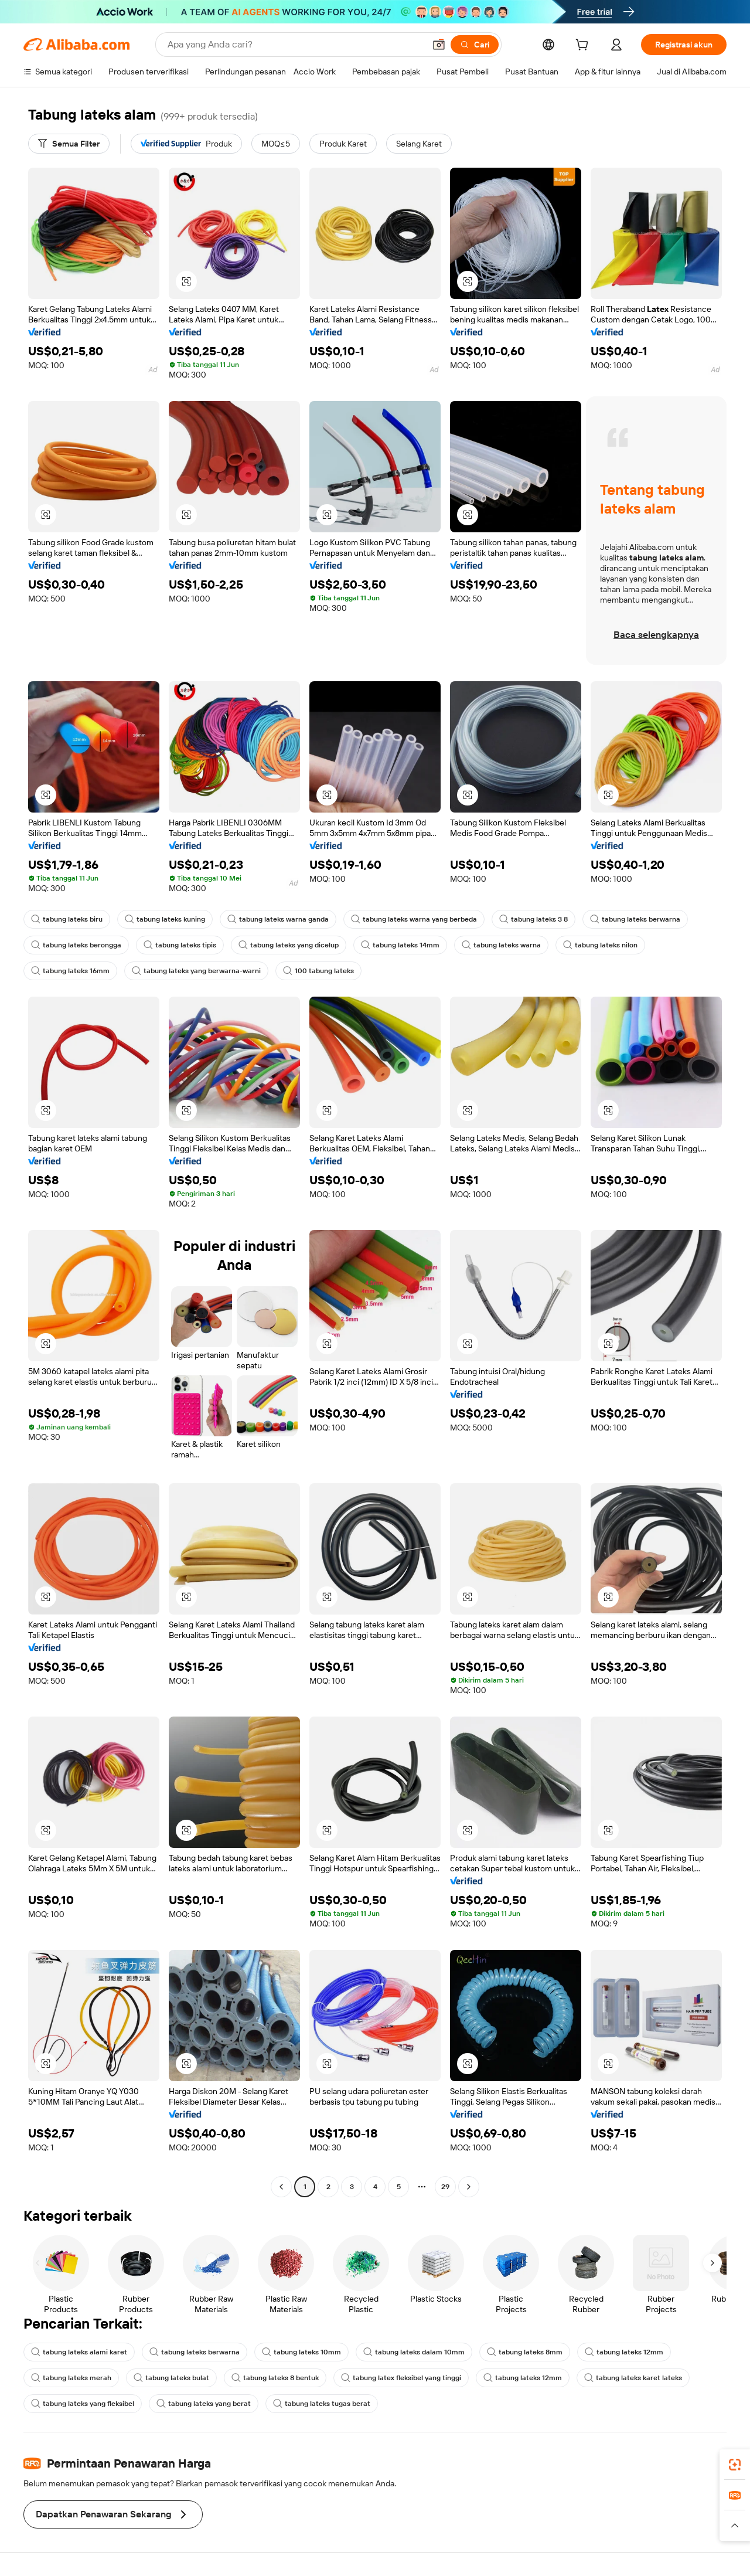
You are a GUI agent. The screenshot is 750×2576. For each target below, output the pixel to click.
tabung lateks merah (71, 2378)
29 (445, 2187)
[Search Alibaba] (295, 44)
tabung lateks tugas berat (321, 2403)
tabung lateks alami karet (79, 2352)
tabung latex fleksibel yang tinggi (401, 2378)
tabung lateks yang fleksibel (82, 2403)
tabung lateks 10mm (301, 2352)
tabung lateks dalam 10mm (414, 2352)
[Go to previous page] (281, 2186)
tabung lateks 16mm (70, 971)
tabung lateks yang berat (203, 2403)
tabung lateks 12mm (624, 2352)
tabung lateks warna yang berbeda (414, 919)
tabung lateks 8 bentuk (275, 2378)
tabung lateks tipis (180, 945)
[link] (735, 2464)
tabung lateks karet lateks (633, 2378)
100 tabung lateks (318, 971)
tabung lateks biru (67, 919)
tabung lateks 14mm (400, 945)
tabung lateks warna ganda (278, 919)
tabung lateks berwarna (635, 919)
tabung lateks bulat (171, 2378)
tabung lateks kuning (165, 919)
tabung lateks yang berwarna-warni (196, 971)
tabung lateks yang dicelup (288, 945)
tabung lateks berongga (76, 945)
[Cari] (475, 44)
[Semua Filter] (69, 144)
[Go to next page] (468, 2186)
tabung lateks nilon (600, 945)
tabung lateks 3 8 (533, 919)
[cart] (584, 46)
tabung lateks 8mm (524, 2352)
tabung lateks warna (501, 945)
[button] (439, 45)
